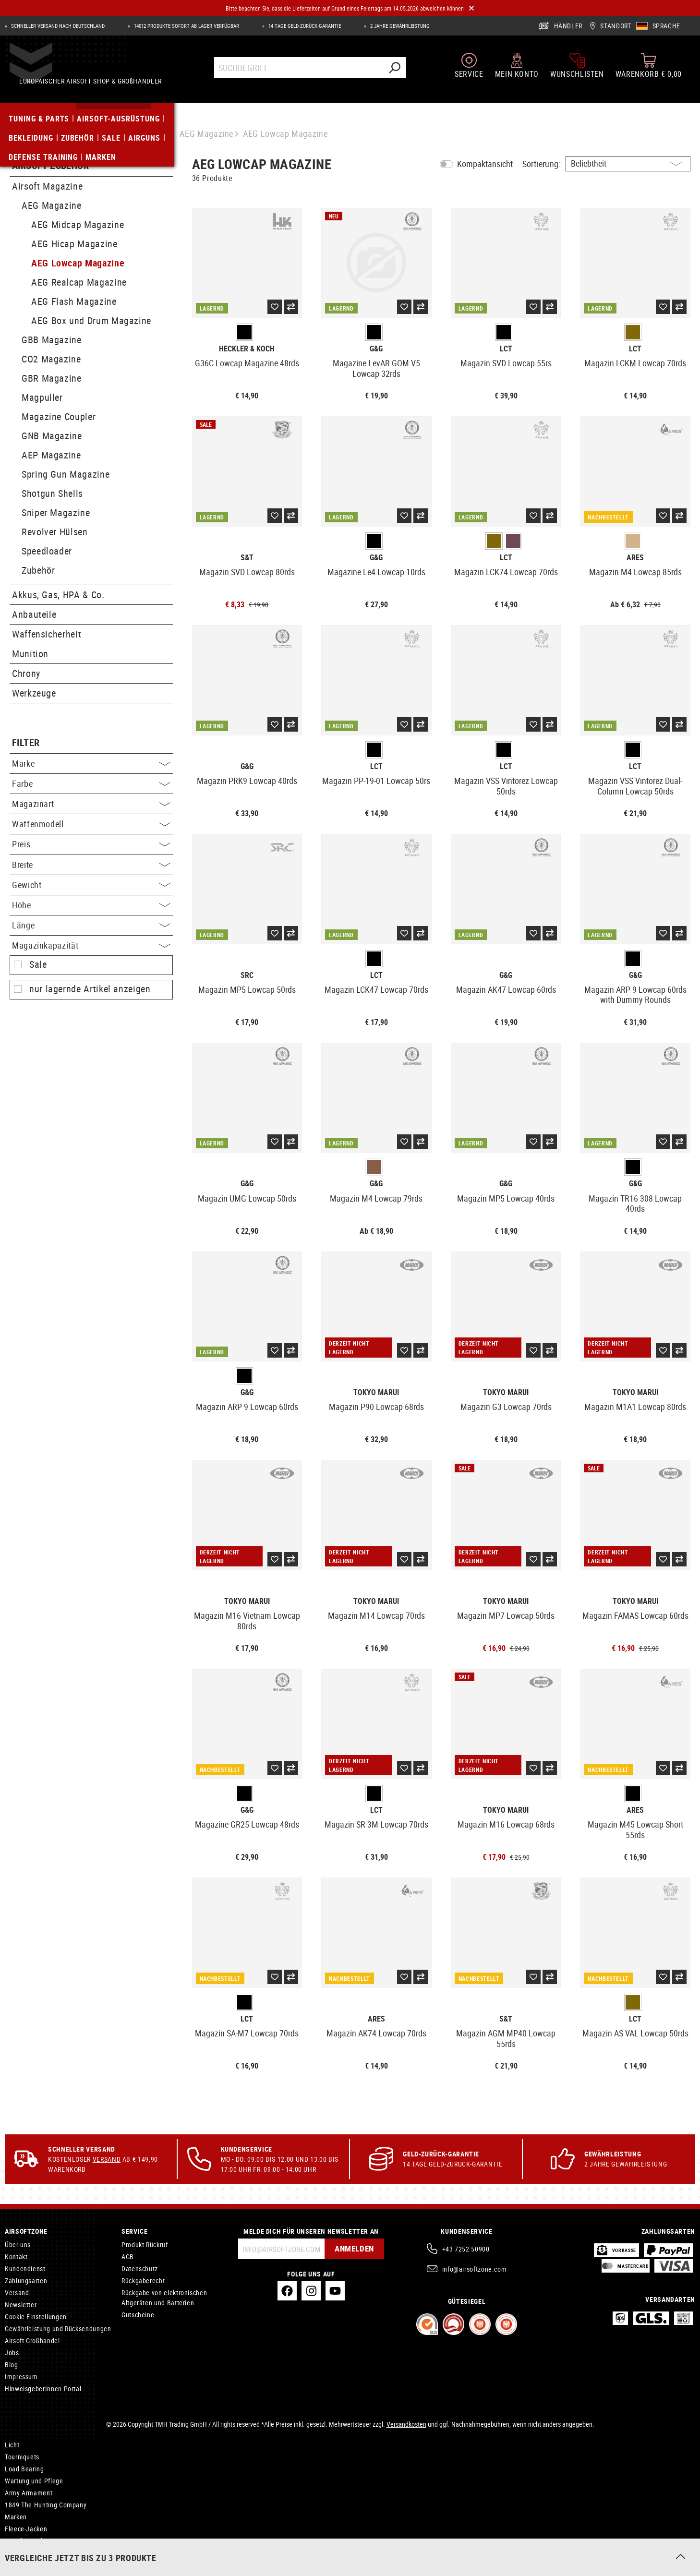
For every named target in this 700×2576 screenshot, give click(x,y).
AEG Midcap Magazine (77, 224)
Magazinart (91, 803)
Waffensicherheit (46, 633)
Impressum (21, 2376)
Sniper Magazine (56, 512)
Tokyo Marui (376, 1392)
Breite (91, 864)
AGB (127, 2256)
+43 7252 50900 (466, 2248)
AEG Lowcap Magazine (77, 262)
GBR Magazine (52, 378)
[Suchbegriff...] (299, 75)
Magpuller (42, 397)
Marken (16, 2516)
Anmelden (350, 2248)
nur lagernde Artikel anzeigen (90, 989)
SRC (247, 975)
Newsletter (20, 2304)
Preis (91, 844)
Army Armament (28, 2492)
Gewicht (91, 885)
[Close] (471, 8)
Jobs (12, 2352)
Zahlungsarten (26, 2280)
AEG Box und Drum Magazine (91, 320)
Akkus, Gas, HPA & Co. (58, 594)
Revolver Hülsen (55, 531)
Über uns (18, 2244)
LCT (506, 348)
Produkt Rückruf (144, 2244)
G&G (376, 348)
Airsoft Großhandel (32, 2340)
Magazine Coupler (59, 416)
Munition (30, 653)
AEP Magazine (51, 454)
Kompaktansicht (485, 163)
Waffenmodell (91, 824)
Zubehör (38, 570)
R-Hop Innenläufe (30, 2552)
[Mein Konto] (516, 72)
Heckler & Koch (247, 348)
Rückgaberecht (143, 2280)
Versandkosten (406, 2424)
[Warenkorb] (649, 72)
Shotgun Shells (52, 493)
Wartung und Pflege (34, 2480)
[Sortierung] (628, 163)
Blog (11, 2364)
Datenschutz (139, 2268)
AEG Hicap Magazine (74, 243)
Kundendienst (25, 2268)
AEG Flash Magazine (74, 301)
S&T (247, 557)
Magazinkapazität (91, 945)
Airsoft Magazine (47, 186)
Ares (635, 557)
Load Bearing (24, 2468)
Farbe (91, 783)
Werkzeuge (34, 692)
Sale (38, 964)
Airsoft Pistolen (27, 2540)
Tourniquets (22, 2456)
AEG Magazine (52, 205)
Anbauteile (34, 614)
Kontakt (16, 2256)
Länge (91, 925)
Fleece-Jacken (26, 2528)
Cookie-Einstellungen (36, 2316)
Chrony (26, 673)
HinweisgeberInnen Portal (43, 2388)
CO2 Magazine (51, 358)
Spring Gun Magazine (65, 474)
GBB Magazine (52, 339)
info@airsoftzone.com (474, 2269)
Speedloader (47, 550)
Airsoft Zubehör (50, 166)
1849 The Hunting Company (45, 2504)
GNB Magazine (52, 435)
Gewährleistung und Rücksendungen (58, 2328)
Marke (91, 763)
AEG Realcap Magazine (79, 282)
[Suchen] (395, 75)
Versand (107, 2159)
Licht (12, 2444)
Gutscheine (137, 2314)
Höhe (91, 905)
